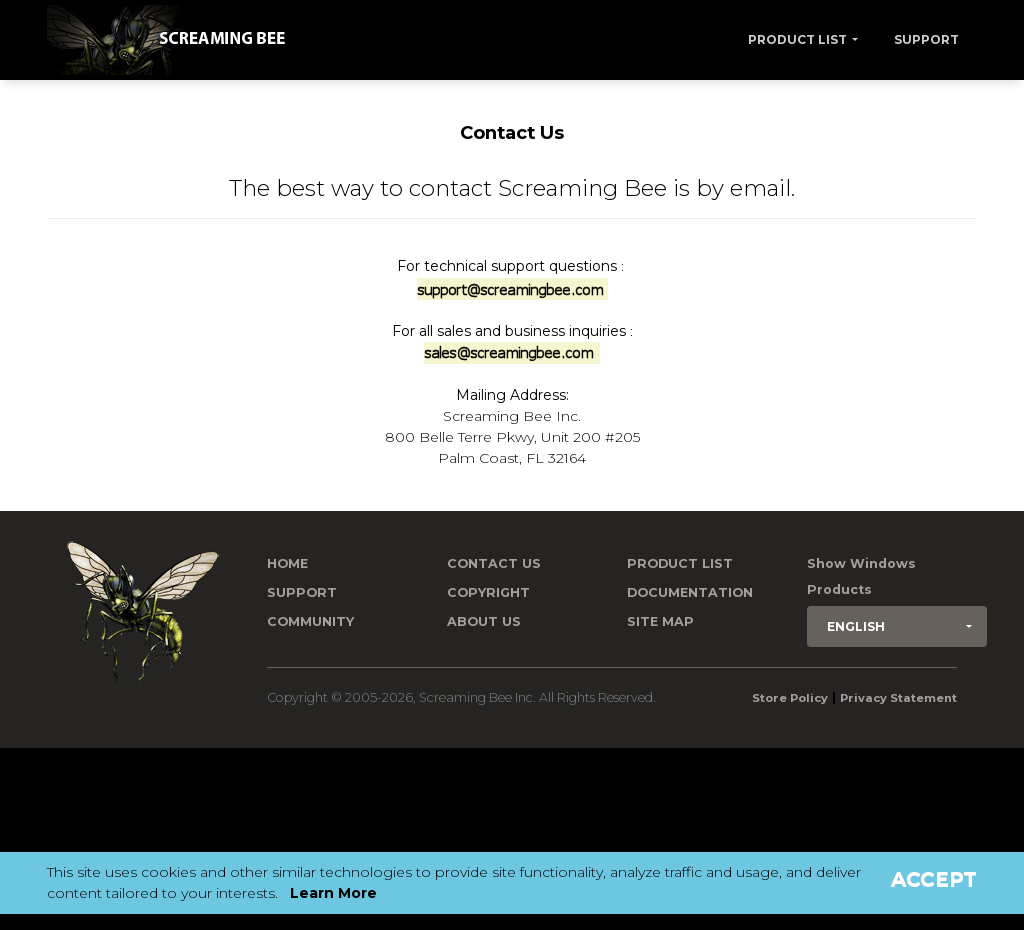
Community (310, 621)
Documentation (690, 592)
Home (287, 563)
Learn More (333, 893)
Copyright (488, 592)
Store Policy (790, 698)
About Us (484, 621)
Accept (934, 879)
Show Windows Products (861, 576)
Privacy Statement (898, 698)
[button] (897, 626)
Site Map (660, 621)
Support (926, 39)
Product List (797, 39)
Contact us (494, 563)
